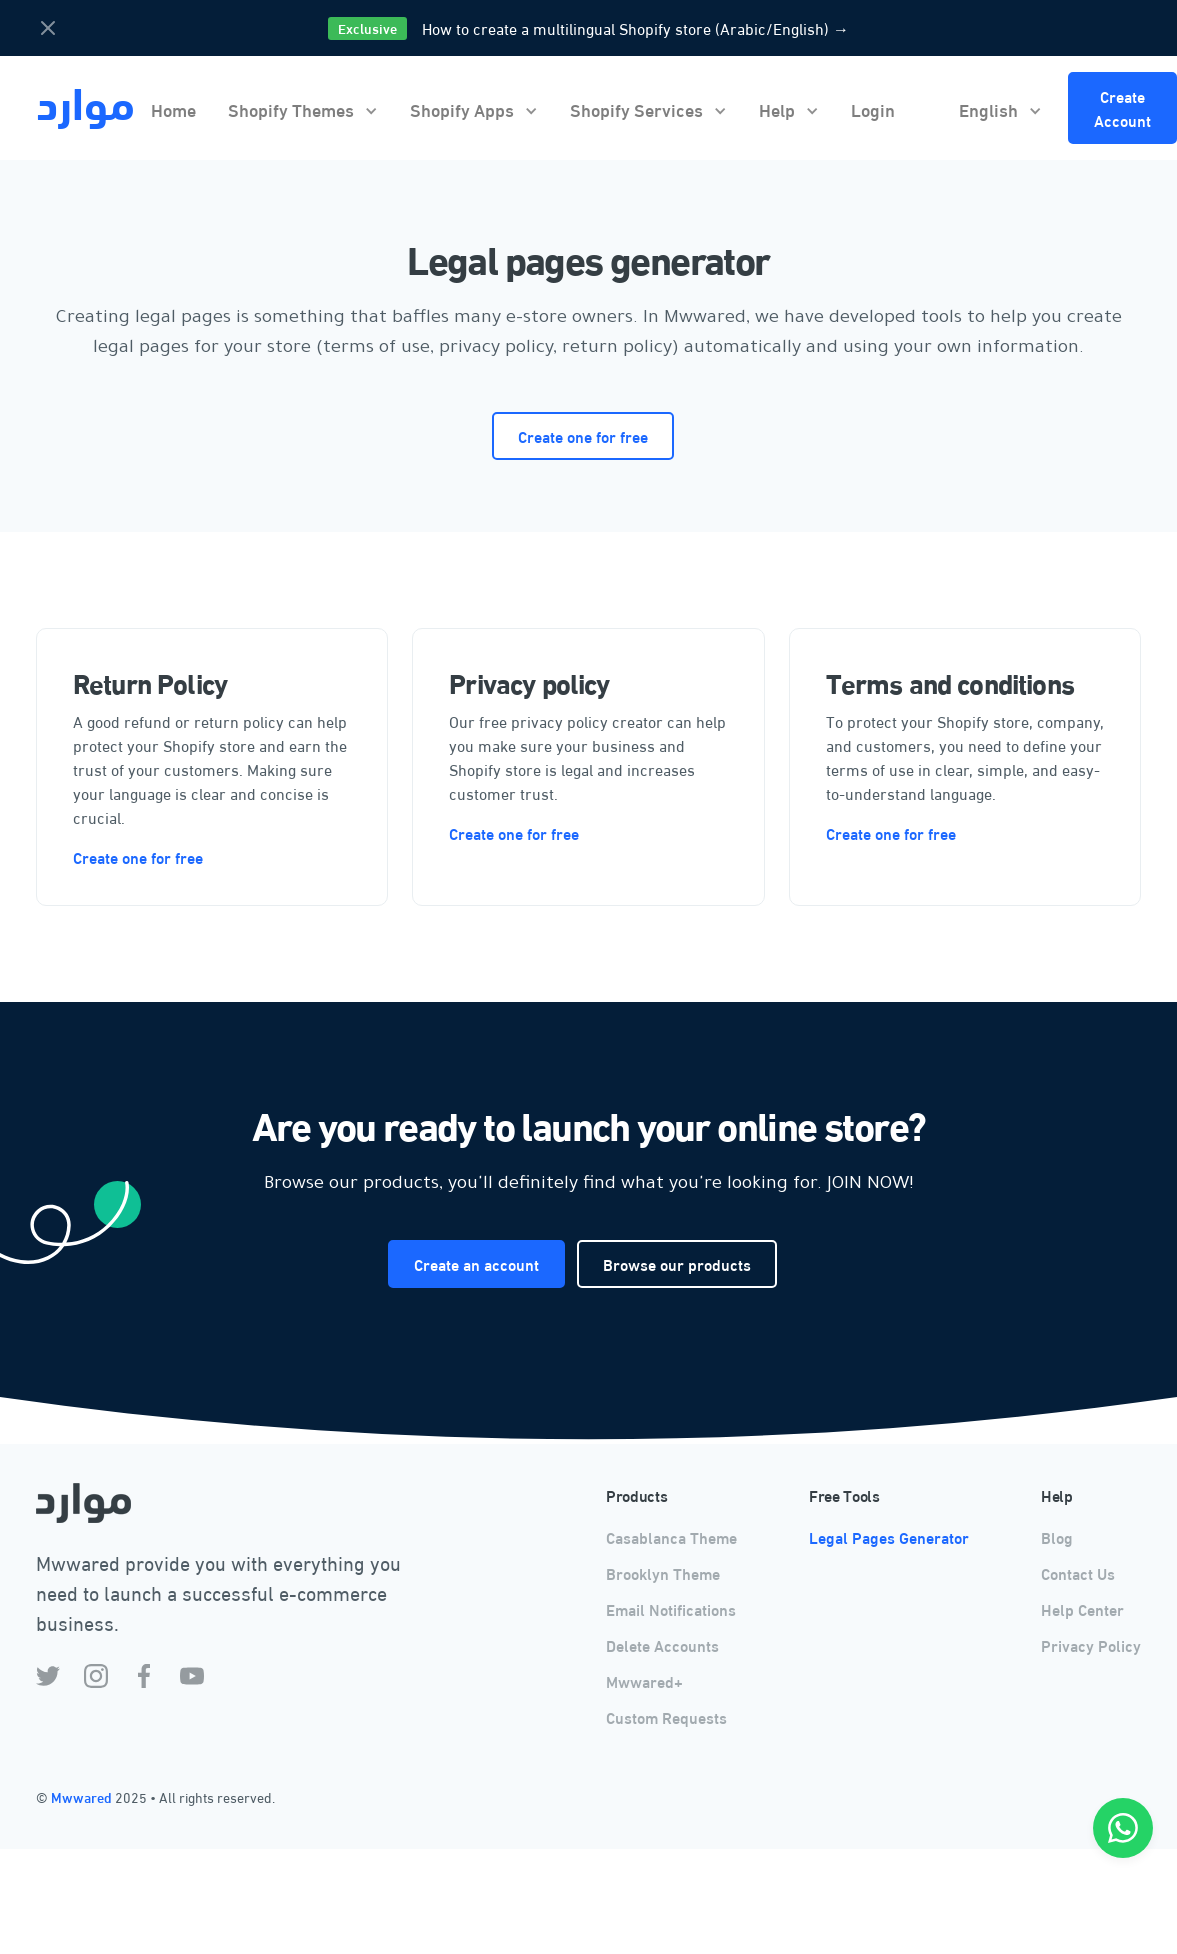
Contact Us (1078, 1572)
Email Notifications (671, 1608)
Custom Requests (666, 1716)
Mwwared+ (644, 1680)
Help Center (1082, 1608)
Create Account (1122, 107)
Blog (1057, 1536)
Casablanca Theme (671, 1536)
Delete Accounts (662, 1644)
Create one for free (583, 435)
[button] (303, 108)
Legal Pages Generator (889, 1536)
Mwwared (83, 1797)
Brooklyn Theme (663, 1572)
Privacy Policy (1091, 1644)
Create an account (476, 1263)
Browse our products (677, 1263)
